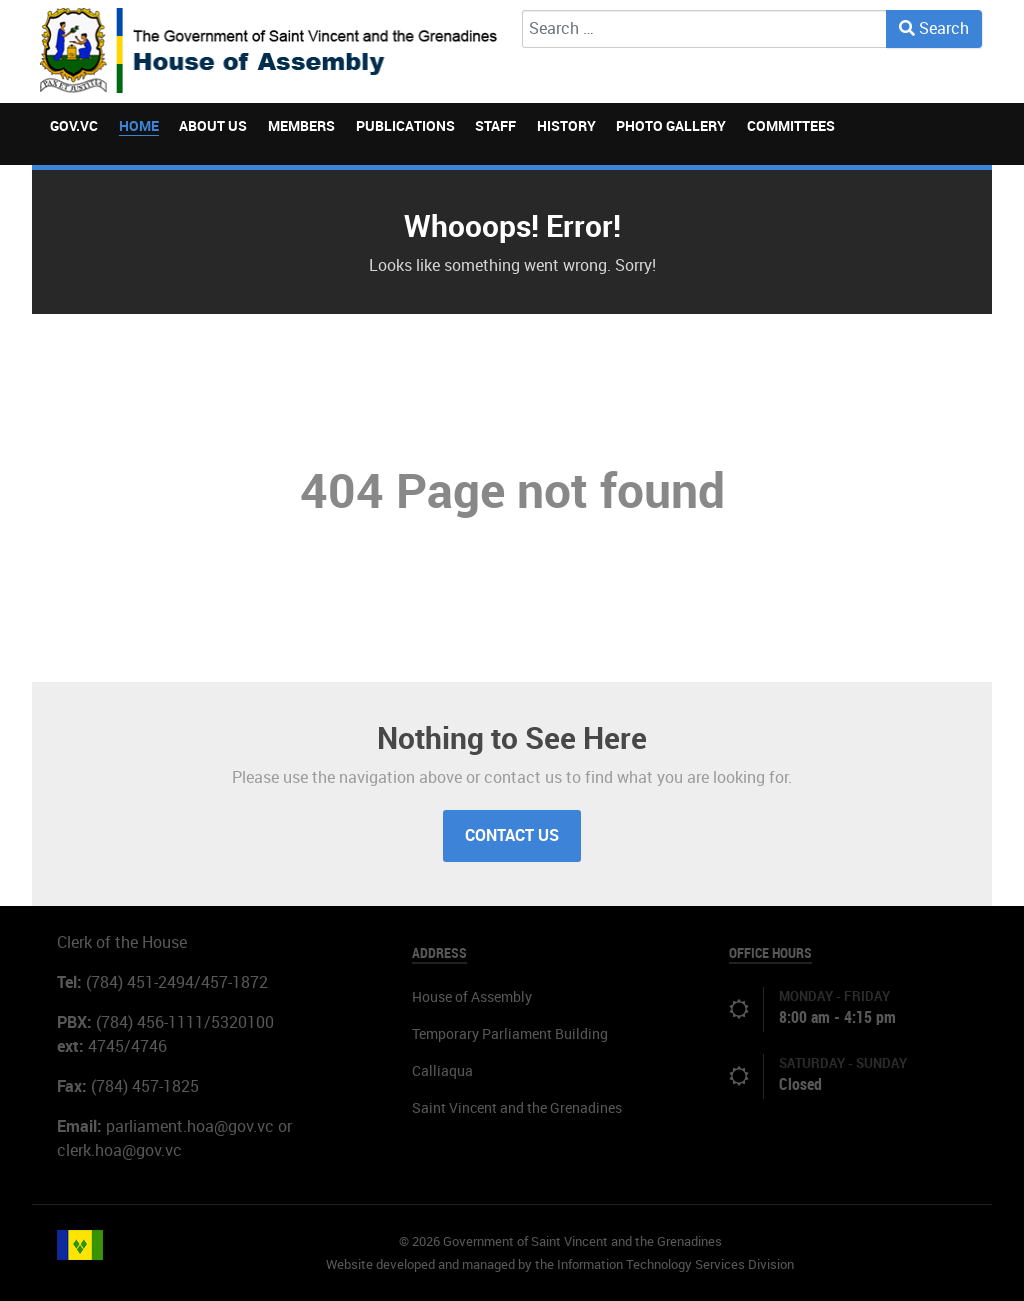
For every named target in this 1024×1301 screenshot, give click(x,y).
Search (934, 28)
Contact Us (512, 835)
